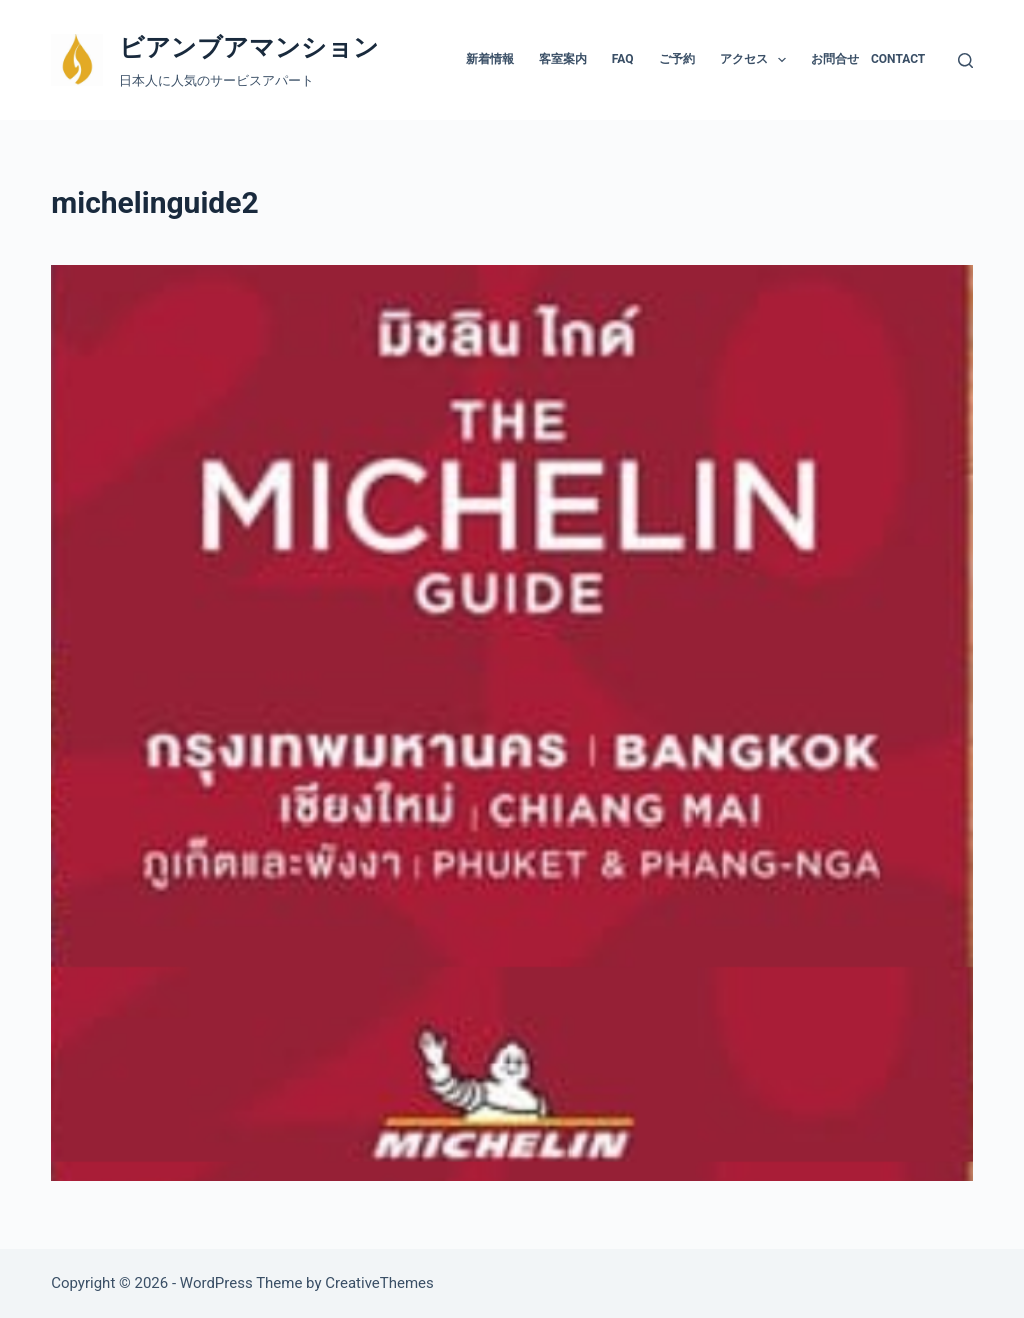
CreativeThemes (379, 1283)
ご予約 (677, 59)
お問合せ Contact (868, 59)
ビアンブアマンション (249, 47)
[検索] (965, 60)
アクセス (757, 60)
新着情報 (490, 59)
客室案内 (563, 59)
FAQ (623, 59)
